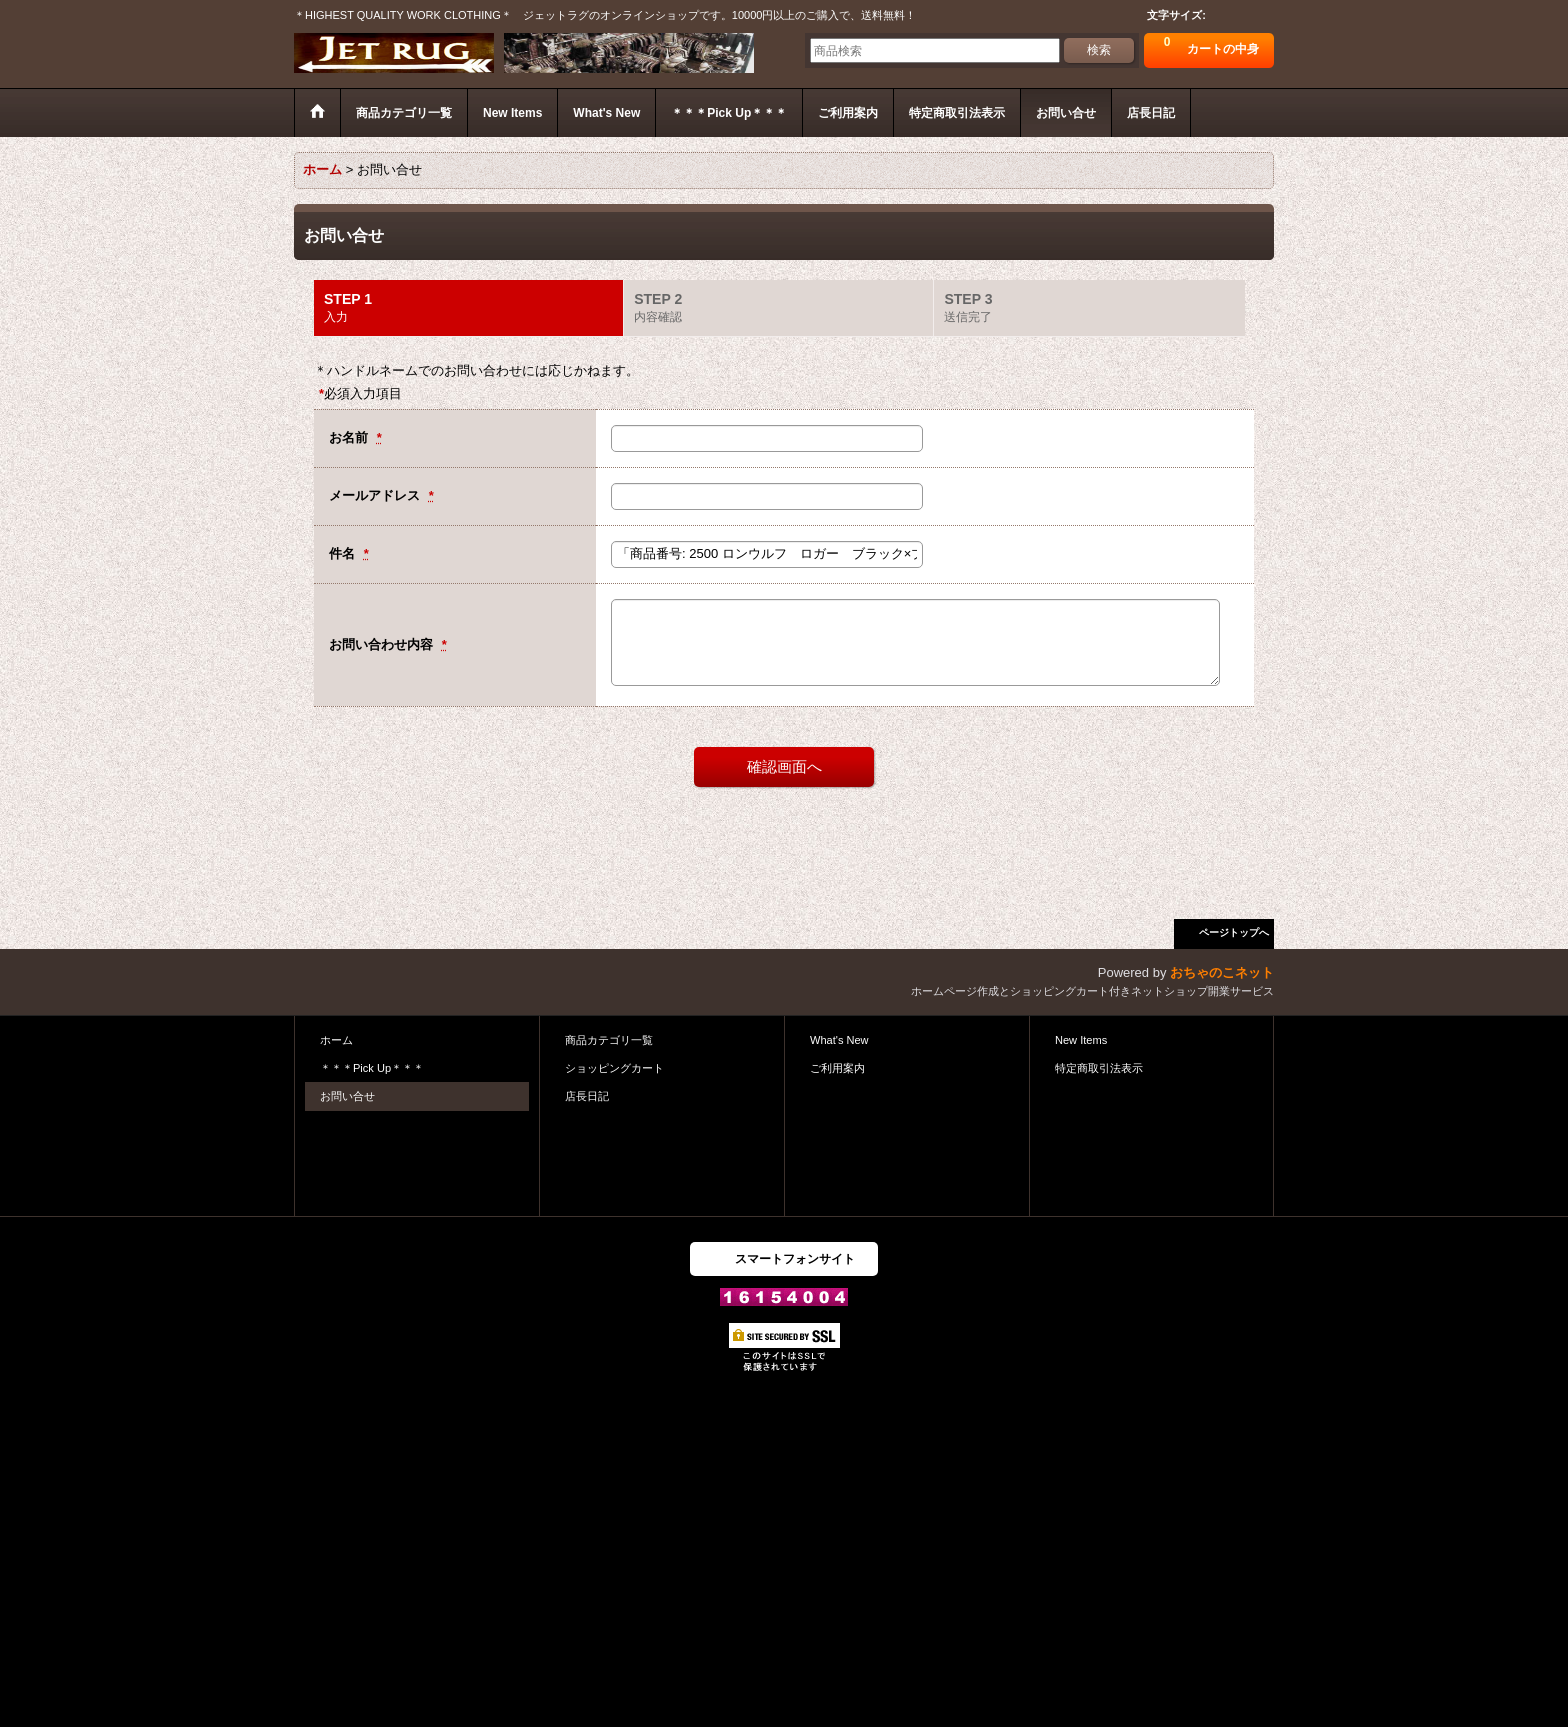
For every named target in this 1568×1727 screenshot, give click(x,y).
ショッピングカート (614, 1068)
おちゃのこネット (1222, 972)
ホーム (336, 1040)
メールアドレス (376, 495)
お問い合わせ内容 (383, 644)
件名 (344, 553)
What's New (839, 1040)
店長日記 (587, 1096)
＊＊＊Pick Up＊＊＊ (372, 1068)
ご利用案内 (837, 1068)
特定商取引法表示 (1099, 1068)
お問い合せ (347, 1096)
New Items (1081, 1040)
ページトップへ (1234, 932)
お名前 (350, 437)
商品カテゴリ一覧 (609, 1040)
